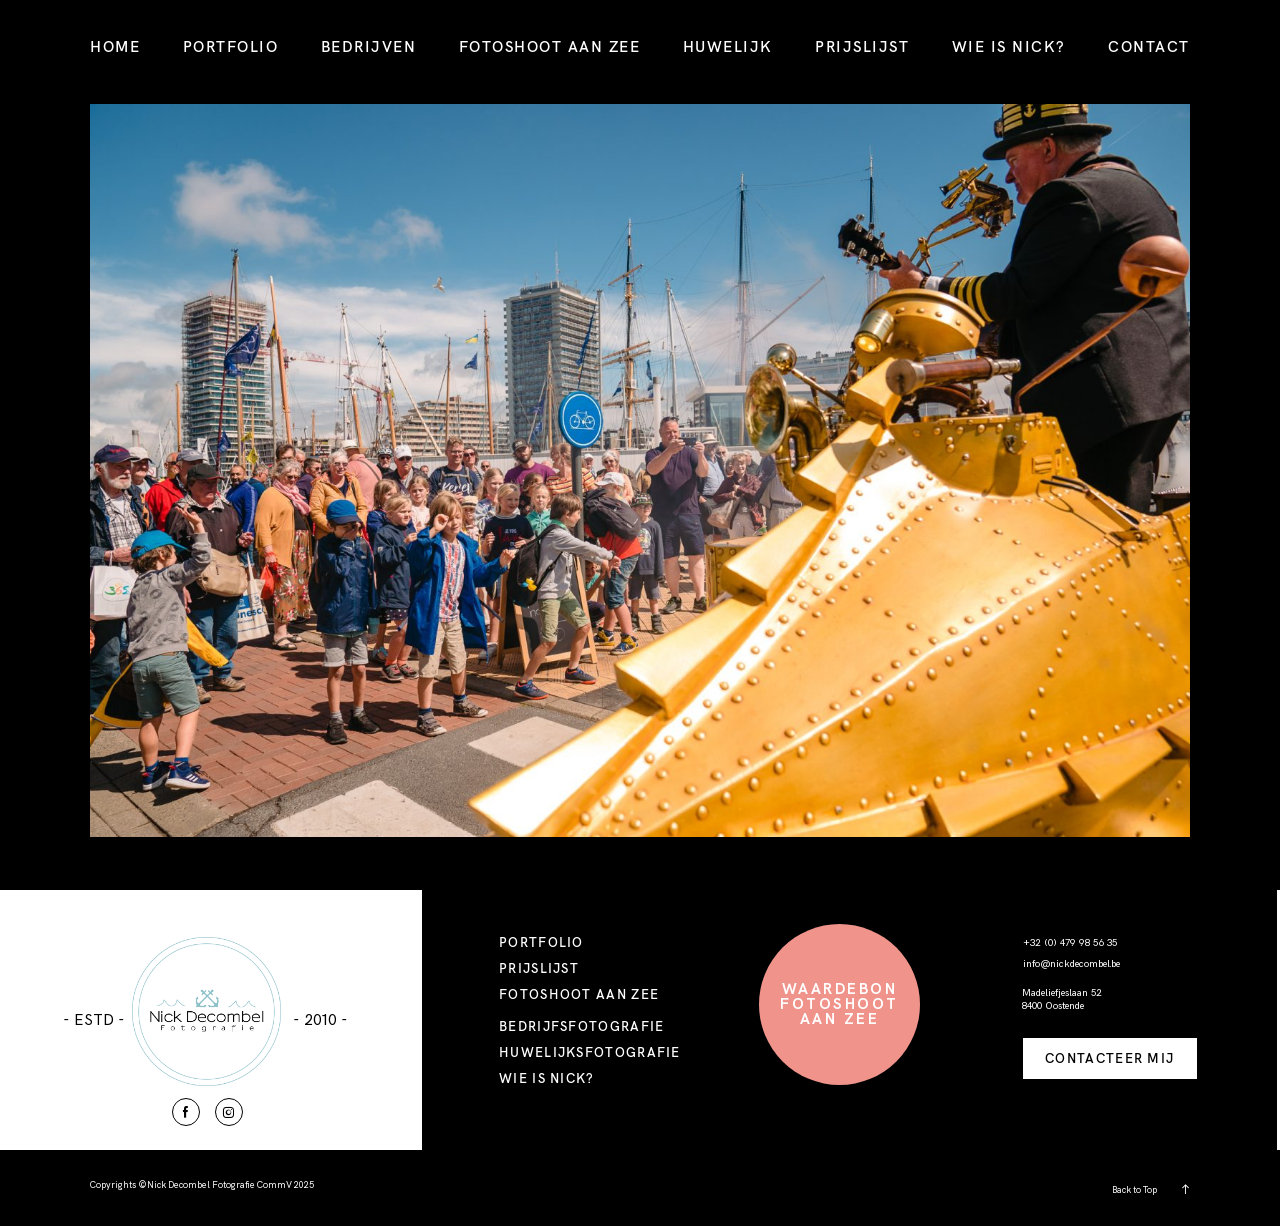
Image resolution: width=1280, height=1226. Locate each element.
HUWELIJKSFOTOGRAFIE (590, 1052)
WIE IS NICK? (1009, 46)
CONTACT (1149, 46)
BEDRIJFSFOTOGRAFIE (581, 1026)
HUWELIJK (728, 46)
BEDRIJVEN (369, 46)
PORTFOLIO (231, 46)
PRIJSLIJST (862, 46)
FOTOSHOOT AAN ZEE (550, 46)
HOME (115, 46)
